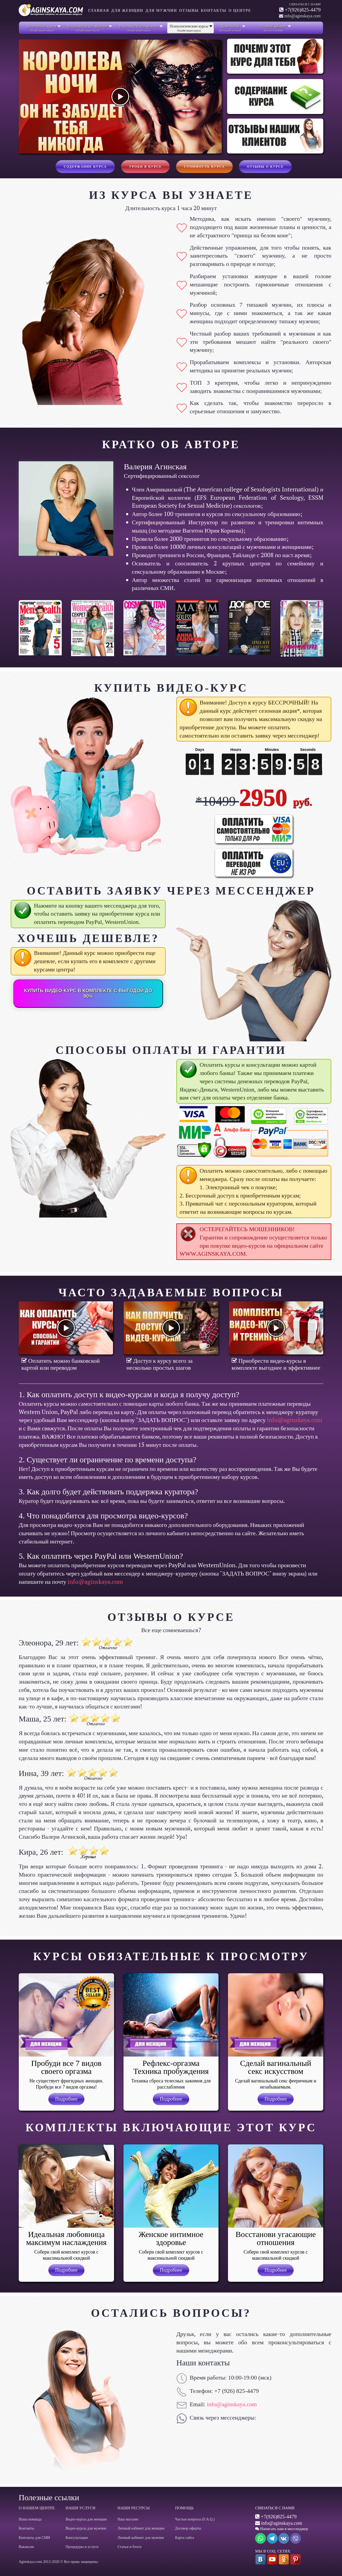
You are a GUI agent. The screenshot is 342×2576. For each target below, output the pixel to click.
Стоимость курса (204, 166)
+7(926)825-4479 (303, 10)
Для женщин (127, 11)
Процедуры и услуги (81, 2547)
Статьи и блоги (130, 2547)
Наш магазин (128, 2519)
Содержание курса (85, 166)
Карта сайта (184, 2538)
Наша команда (30, 2519)
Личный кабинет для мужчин (141, 2538)
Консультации (76, 2538)
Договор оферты (188, 2528)
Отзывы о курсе (265, 166)
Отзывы (189, 11)
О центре (239, 11)
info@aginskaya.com (294, 1420)
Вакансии (26, 2547)
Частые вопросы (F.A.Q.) (195, 2519)
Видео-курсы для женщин (86, 2519)
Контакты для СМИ (34, 2538)
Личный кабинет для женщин (141, 2528)
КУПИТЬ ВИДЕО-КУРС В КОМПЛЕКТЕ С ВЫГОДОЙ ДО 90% (88, 993)
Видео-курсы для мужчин (85, 2528)
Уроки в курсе (145, 166)
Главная (98, 11)
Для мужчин (161, 11)
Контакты (214, 11)
